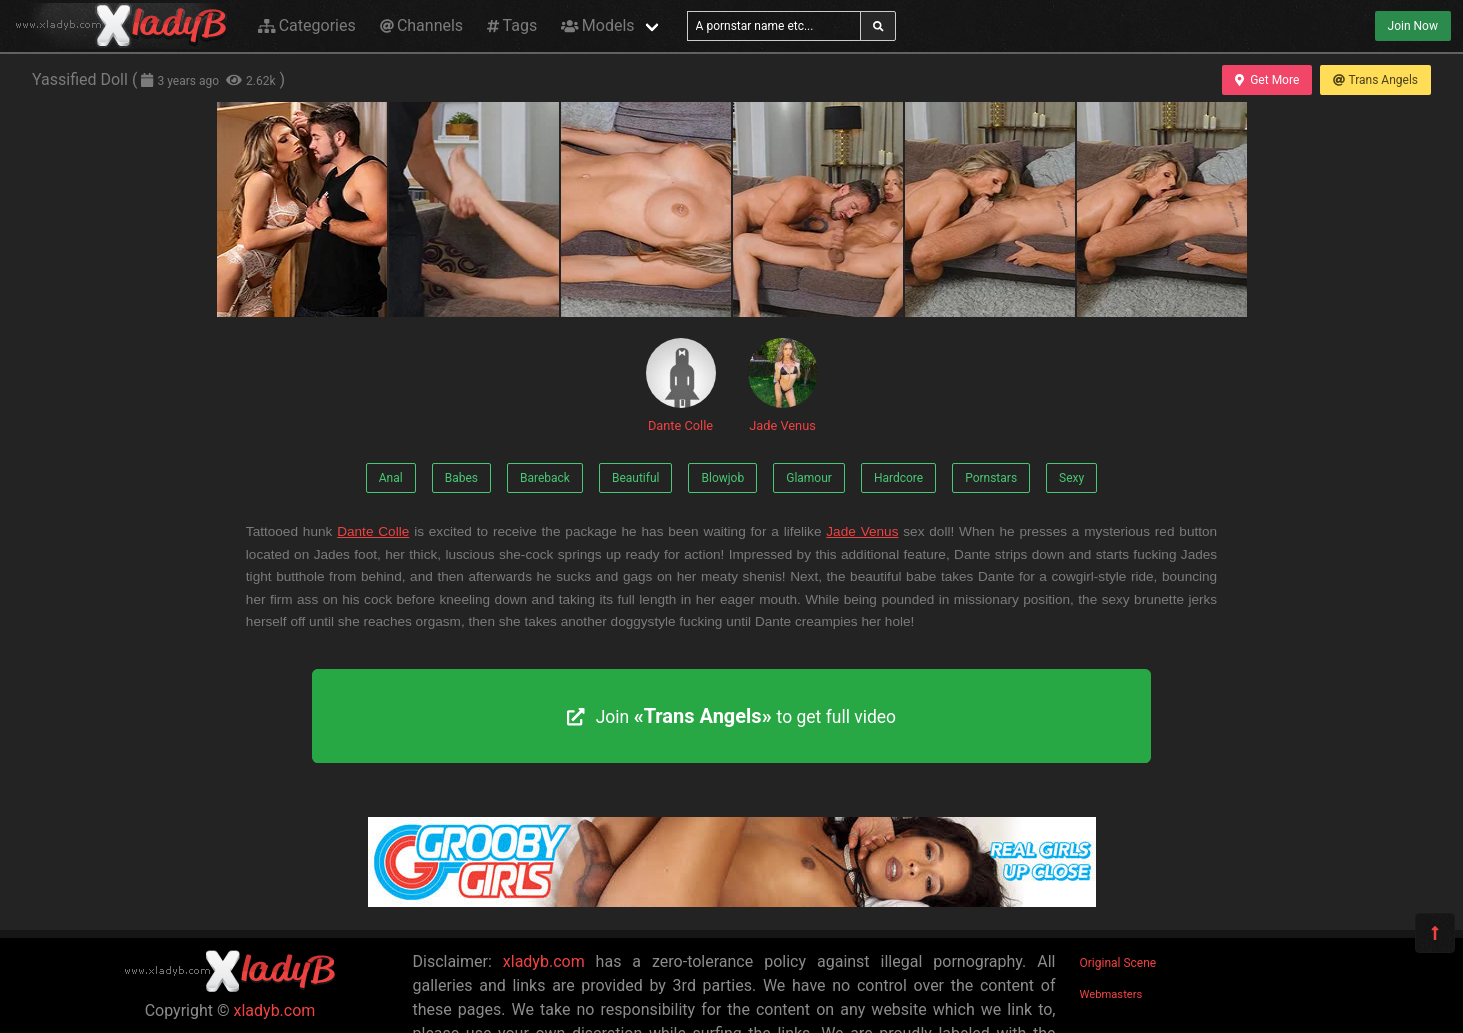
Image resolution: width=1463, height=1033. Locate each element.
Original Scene (1118, 963)
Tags (512, 25)
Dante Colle (681, 385)
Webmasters (1111, 994)
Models (597, 25)
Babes (461, 478)
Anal (391, 478)
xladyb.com (275, 1010)
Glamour (809, 478)
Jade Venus (783, 385)
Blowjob (722, 478)
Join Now (1413, 26)
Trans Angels (1375, 80)
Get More (1267, 80)
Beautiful (636, 478)
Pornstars (991, 478)
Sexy (1071, 478)
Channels (421, 25)
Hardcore (898, 478)
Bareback (545, 478)
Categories (307, 25)
